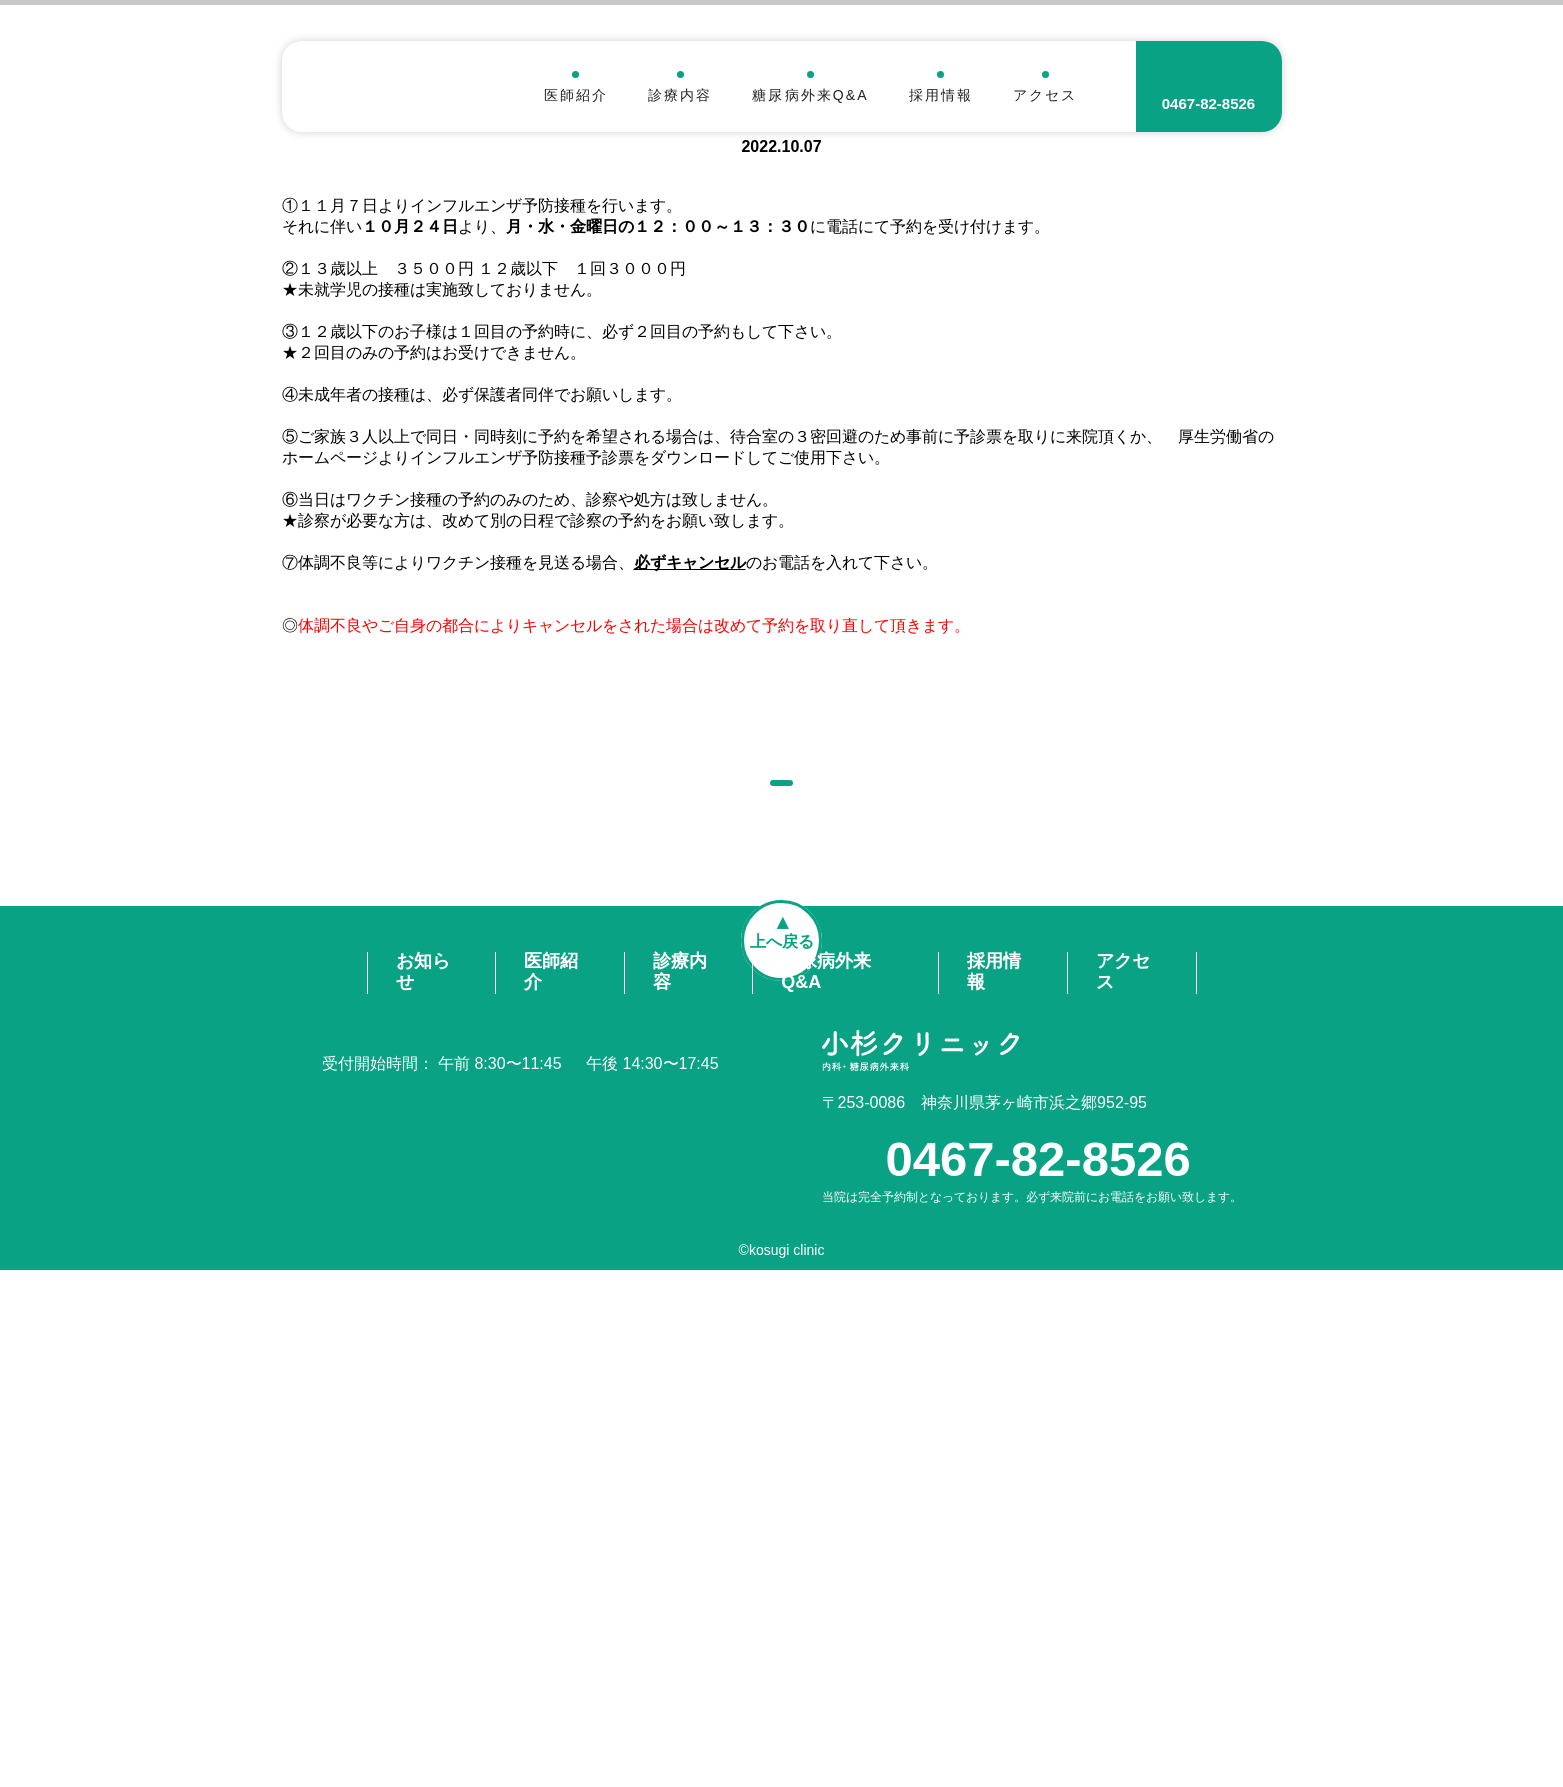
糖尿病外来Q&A (810, 94)
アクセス (1045, 94)
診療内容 (680, 94)
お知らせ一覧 (782, 1246)
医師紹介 (576, 94)
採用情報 (941, 94)
